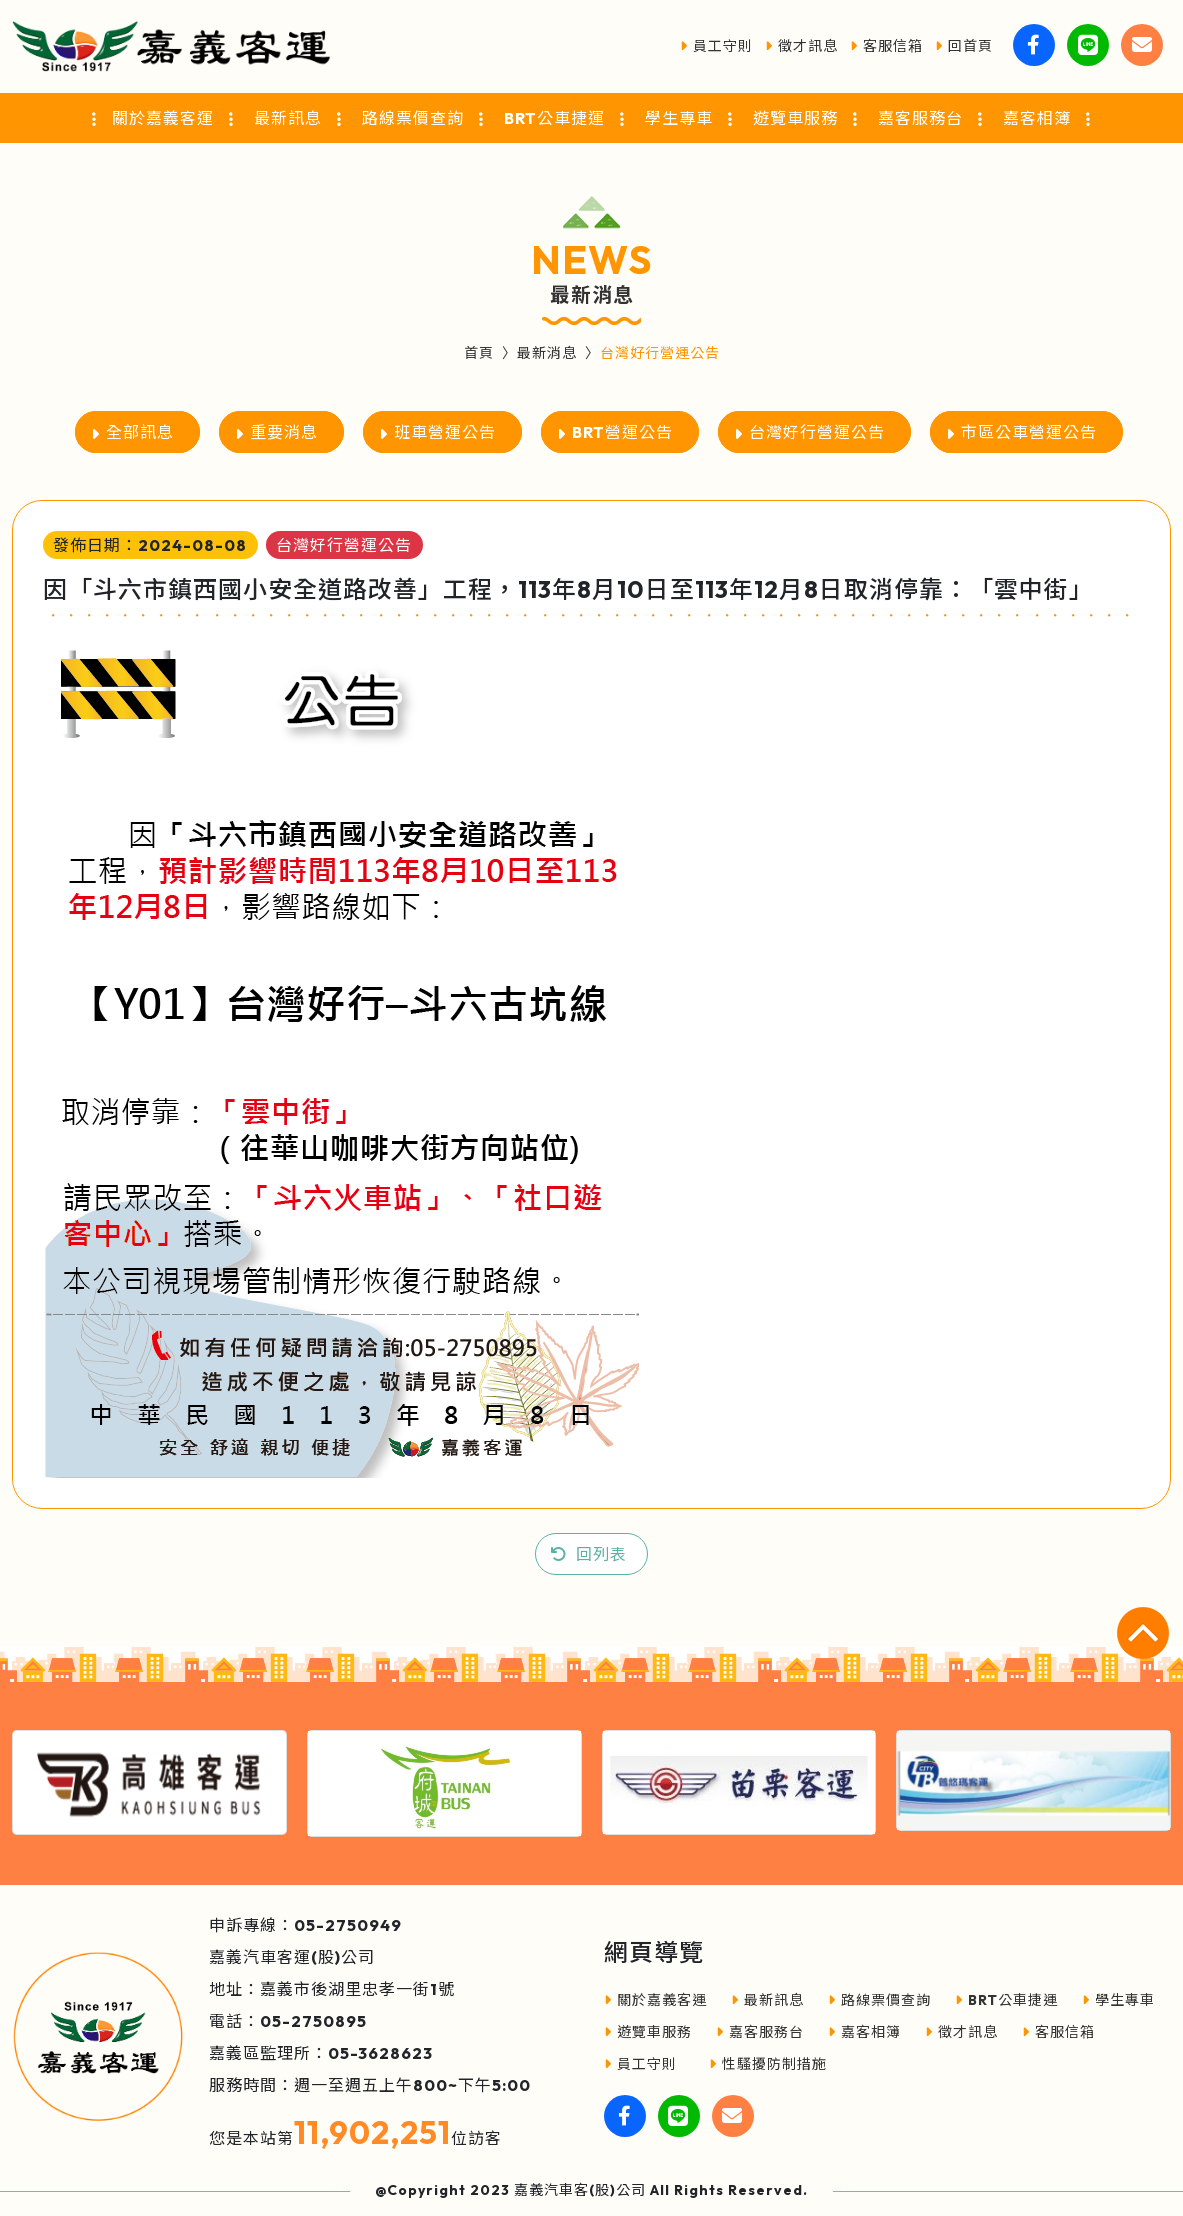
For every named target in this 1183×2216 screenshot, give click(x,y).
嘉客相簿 (864, 2032)
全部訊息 (140, 432)
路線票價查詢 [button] (413, 118)
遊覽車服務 (648, 2032)
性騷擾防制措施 (768, 2064)
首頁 (479, 353)
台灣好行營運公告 (817, 432)
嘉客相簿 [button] (1037, 118)
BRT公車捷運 (1006, 2000)
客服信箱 (886, 46)
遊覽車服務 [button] (795, 118)
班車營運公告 (445, 432)
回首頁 (964, 46)
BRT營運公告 (622, 432)
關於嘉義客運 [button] (163, 118)
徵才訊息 (801, 46)
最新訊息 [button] (288, 118)
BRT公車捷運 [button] (554, 118)
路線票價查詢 (879, 2000)
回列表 (601, 1554)
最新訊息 (767, 2000)
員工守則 (716, 46)
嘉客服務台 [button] (920, 118)
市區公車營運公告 (1029, 432)
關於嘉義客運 (655, 2000)
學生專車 (1118, 2000)
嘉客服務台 (760, 2032)
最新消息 (547, 353)
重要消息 (284, 432)
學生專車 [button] (679, 118)
